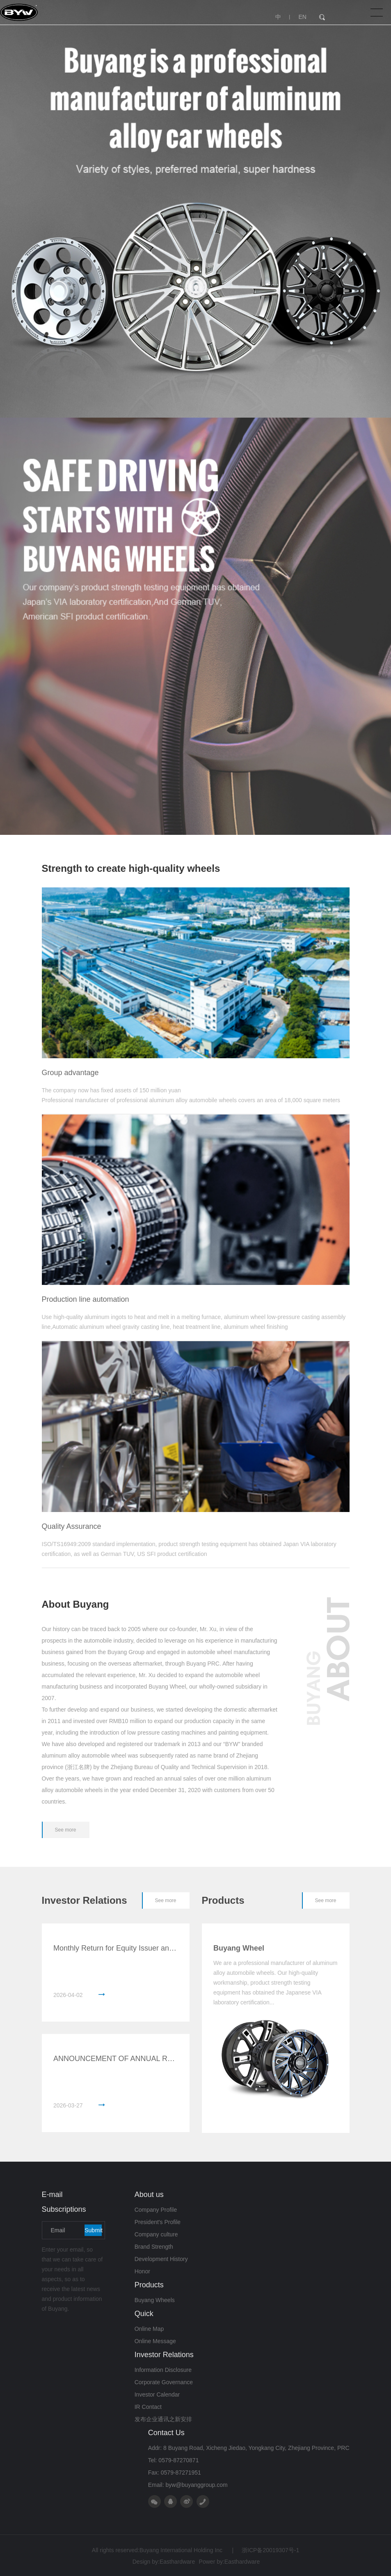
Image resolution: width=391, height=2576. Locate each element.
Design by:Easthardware (164, 2561)
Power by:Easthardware (229, 2561)
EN (302, 17)
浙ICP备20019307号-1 (265, 2550)
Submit (93, 2230)
